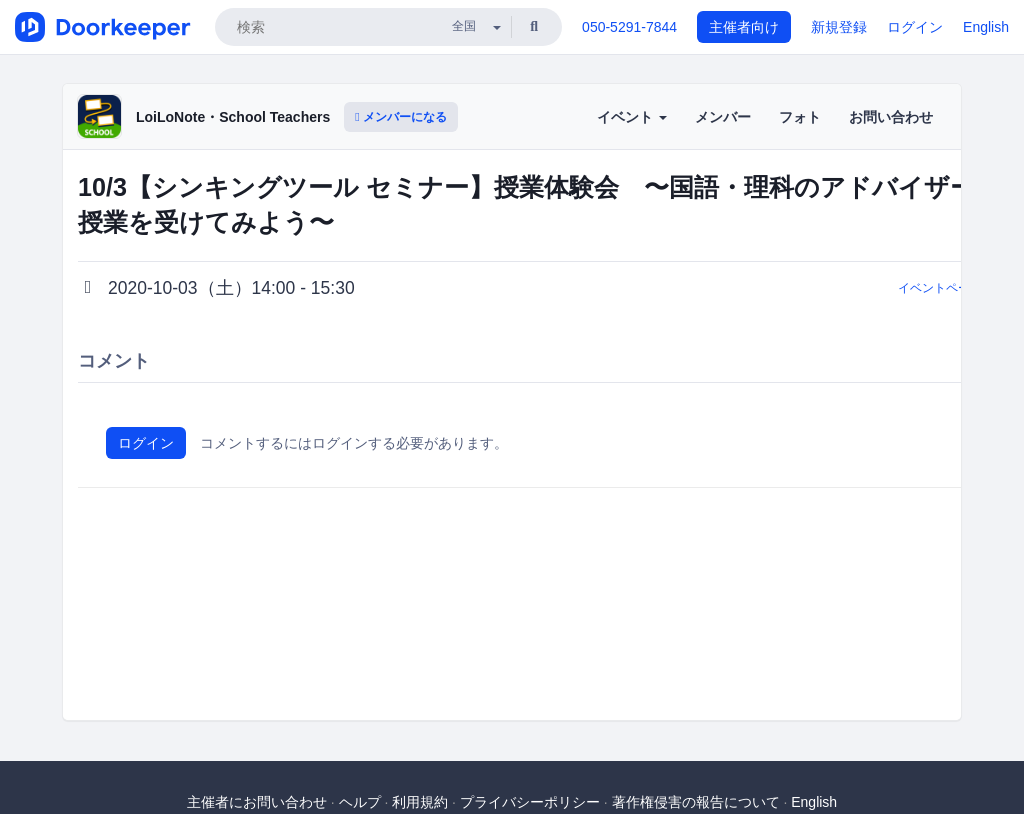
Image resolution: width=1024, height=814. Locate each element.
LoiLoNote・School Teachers (233, 117)
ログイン (915, 27)
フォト (800, 117)
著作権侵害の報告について (696, 802)
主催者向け (744, 27)
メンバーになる (401, 117)
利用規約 (420, 802)
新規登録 (839, 27)
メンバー (723, 117)
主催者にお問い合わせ (257, 802)
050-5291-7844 (629, 27)
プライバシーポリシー (530, 802)
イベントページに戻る (958, 288)
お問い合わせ (891, 117)
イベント (632, 117)
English (986, 27)
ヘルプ (360, 802)
